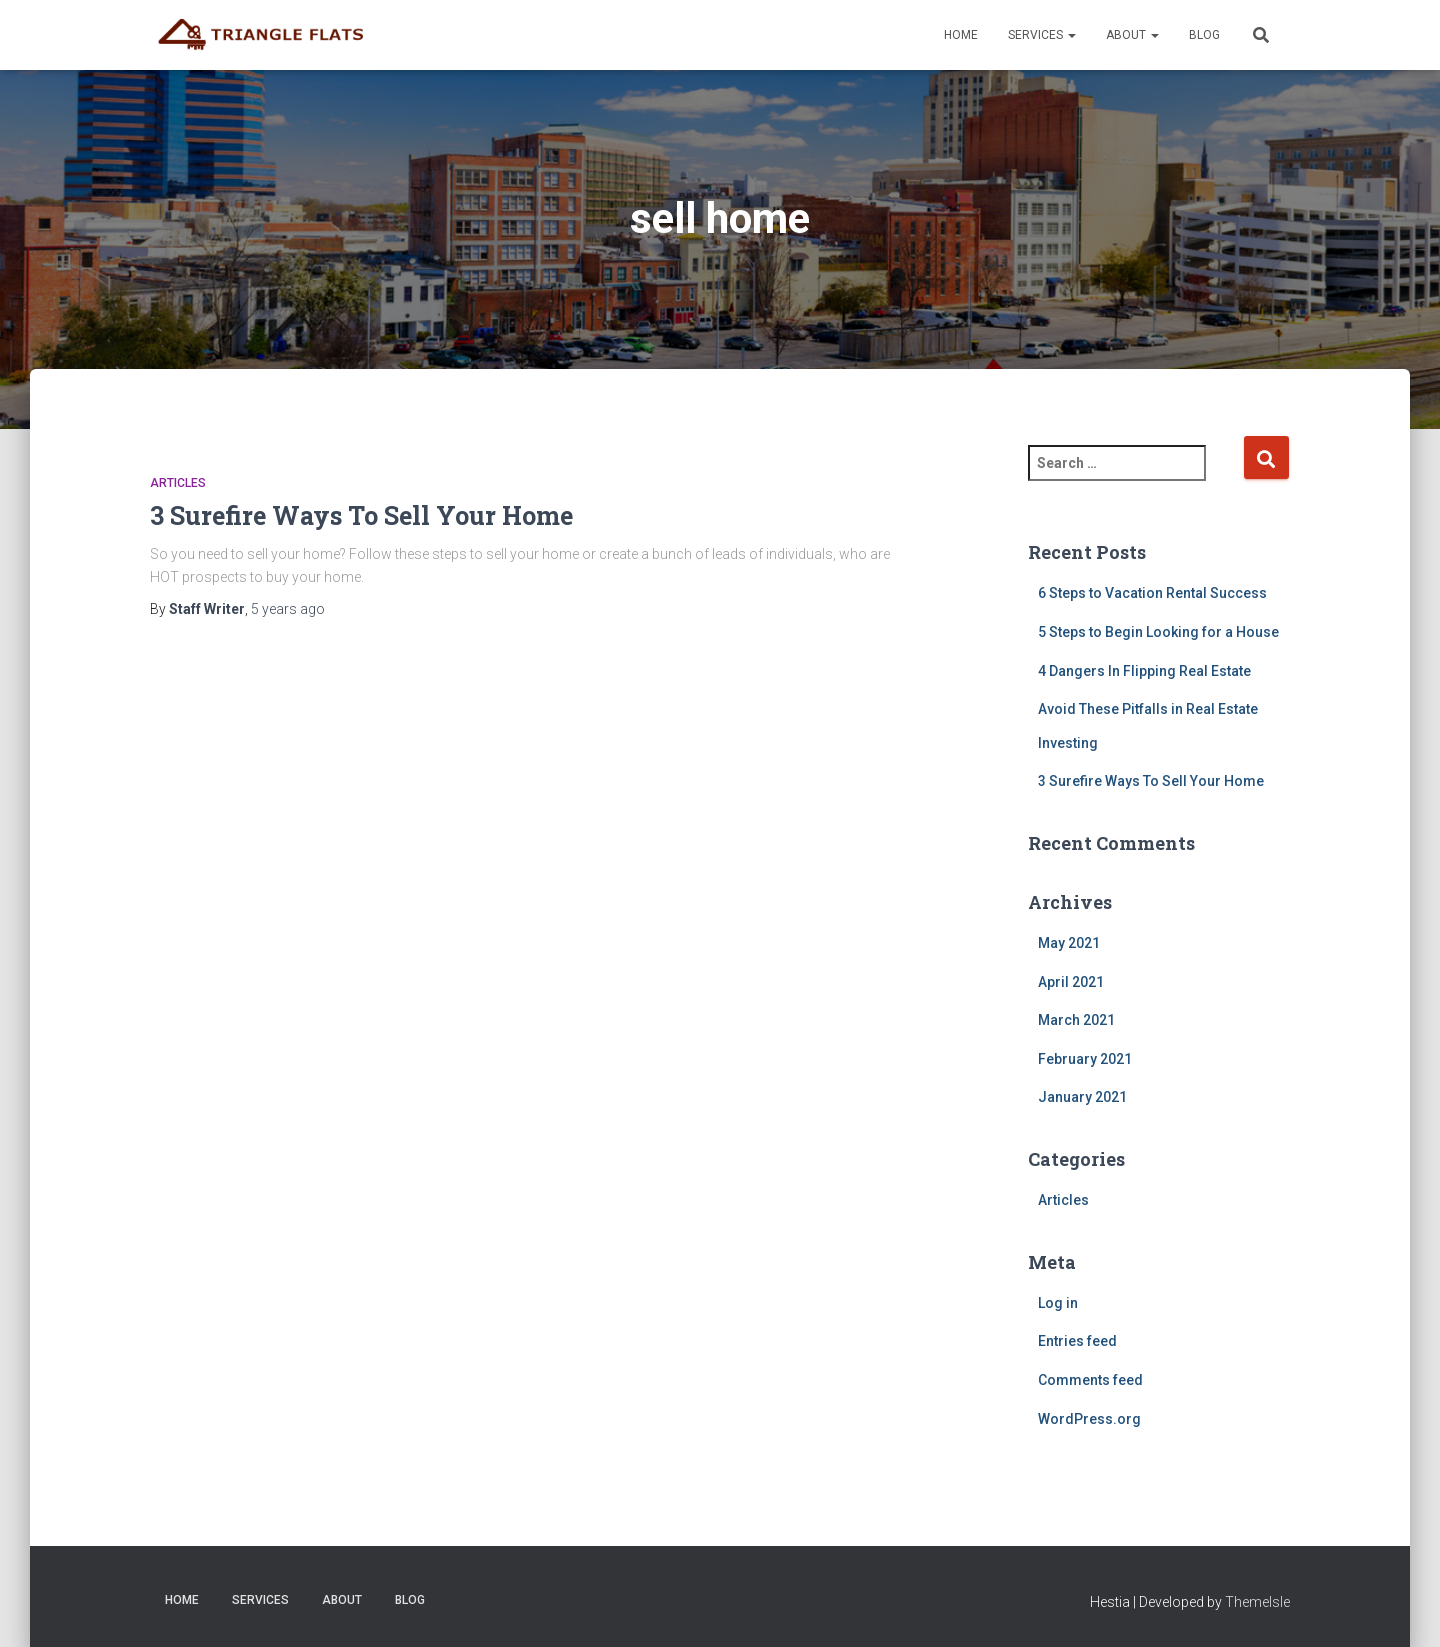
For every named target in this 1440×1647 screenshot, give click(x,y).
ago (288, 609)
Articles (178, 483)
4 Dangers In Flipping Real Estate (1144, 671)
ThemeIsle (1257, 1602)
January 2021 (1082, 1097)
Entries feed (1077, 1341)
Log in (1058, 1303)
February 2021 (1085, 1059)
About (1132, 35)
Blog (1204, 35)
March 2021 (1076, 1020)
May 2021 (1069, 943)
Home (961, 35)
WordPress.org (1089, 1419)
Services (1042, 35)
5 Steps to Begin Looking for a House (1158, 632)
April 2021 (1071, 982)
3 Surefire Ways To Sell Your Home (361, 515)
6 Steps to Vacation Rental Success (1152, 593)
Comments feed (1090, 1380)
